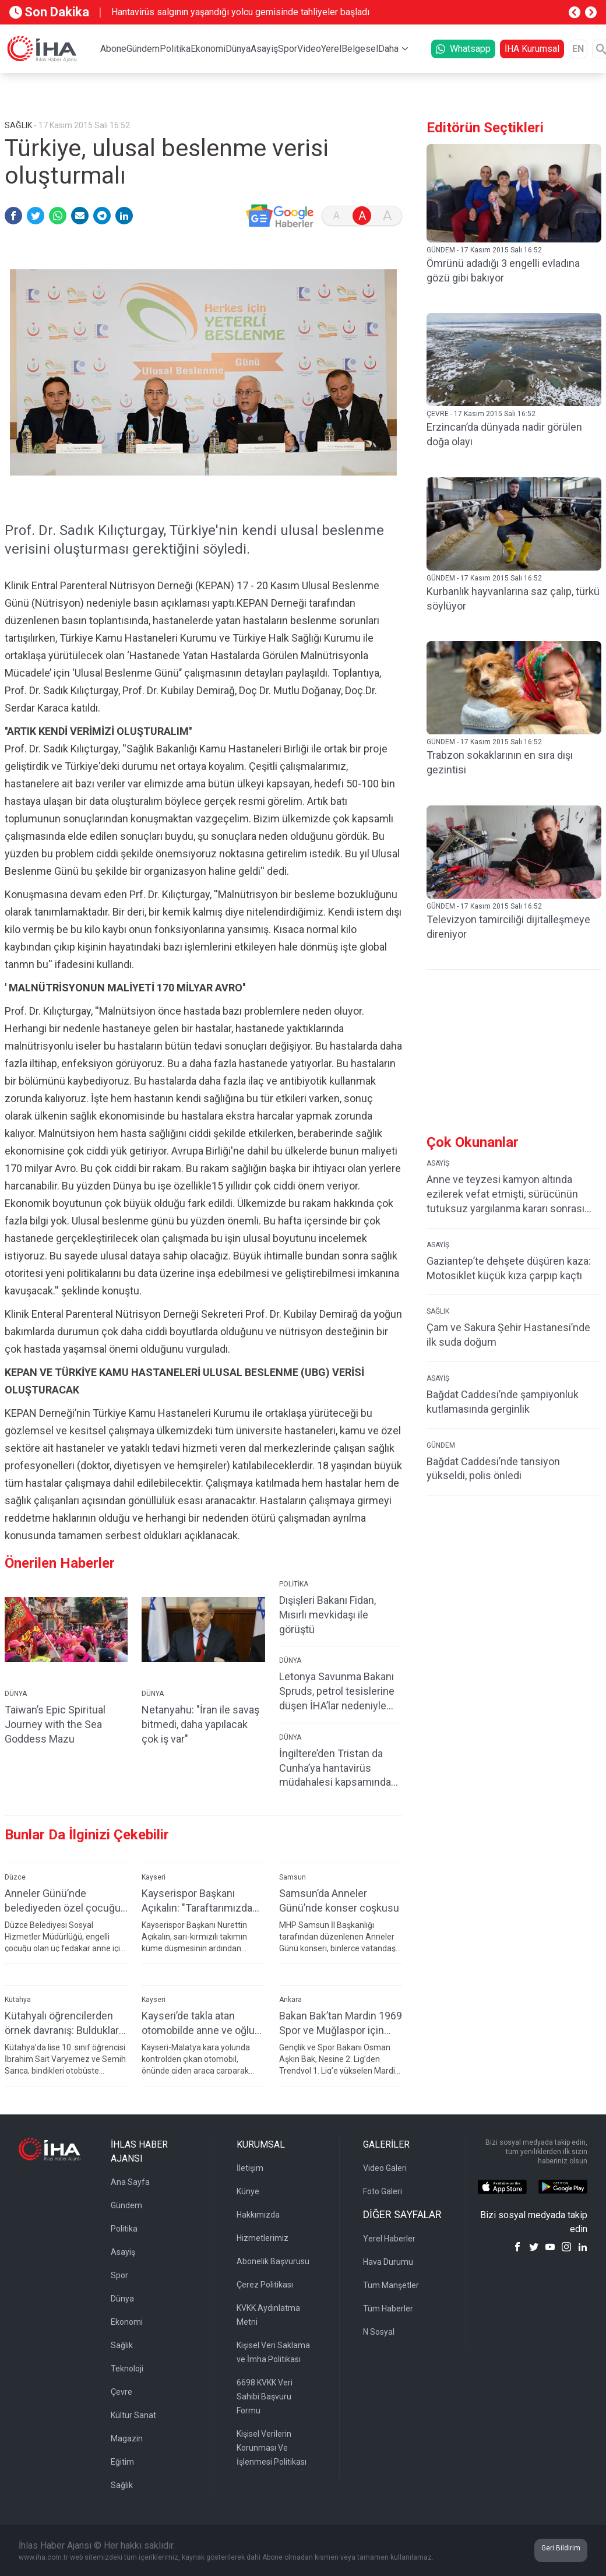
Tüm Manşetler (391, 2285)
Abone (113, 48)
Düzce (15, 1877)
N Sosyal (378, 2331)
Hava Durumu (388, 2262)
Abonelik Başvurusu (273, 2261)
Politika (175, 48)
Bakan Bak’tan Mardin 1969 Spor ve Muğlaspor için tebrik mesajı (340, 2023)
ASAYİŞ (438, 1163)
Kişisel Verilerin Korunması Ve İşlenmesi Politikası (271, 2447)
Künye (248, 2191)
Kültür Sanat (133, 2415)
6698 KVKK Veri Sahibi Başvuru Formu (265, 2396)
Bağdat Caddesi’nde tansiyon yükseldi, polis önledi (493, 1468)
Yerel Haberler (389, 2238)
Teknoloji (127, 2368)
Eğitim (122, 2461)
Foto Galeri (382, 2191)
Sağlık (122, 2345)
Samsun (292, 1877)
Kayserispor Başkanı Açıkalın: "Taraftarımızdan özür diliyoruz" (200, 1901)
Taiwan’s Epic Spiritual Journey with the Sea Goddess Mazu (55, 1724)
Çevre (121, 2391)
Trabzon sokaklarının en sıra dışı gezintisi (500, 762)
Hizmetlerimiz (262, 2238)
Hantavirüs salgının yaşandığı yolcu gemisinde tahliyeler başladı (240, 11)
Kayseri (153, 1877)
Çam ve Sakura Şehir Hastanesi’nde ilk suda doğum (508, 1334)
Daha (388, 48)
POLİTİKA (293, 1584)
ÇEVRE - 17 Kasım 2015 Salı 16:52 (481, 414)
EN (578, 48)
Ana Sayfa (130, 2182)
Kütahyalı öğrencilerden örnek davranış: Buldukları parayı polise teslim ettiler (64, 2023)
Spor (287, 48)
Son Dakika (49, 12)
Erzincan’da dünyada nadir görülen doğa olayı (504, 434)
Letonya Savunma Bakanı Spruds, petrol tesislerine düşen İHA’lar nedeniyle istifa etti (336, 1691)
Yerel (331, 48)
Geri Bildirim (560, 2548)
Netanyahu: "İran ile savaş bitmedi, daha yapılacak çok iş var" (200, 1724)
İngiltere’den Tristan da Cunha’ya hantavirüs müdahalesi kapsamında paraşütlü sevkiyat (335, 1768)
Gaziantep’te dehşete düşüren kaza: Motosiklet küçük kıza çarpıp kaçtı (509, 1268)
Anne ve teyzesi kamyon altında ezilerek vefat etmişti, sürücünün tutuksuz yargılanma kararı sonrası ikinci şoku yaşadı (505, 1194)
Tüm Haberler (388, 2308)
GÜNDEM (441, 1445)
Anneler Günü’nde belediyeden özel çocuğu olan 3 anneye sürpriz (63, 1901)
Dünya (238, 48)
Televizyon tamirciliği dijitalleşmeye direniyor (508, 926)
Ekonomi (208, 48)
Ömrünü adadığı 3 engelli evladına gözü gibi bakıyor (503, 270)
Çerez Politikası (265, 2284)
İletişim (250, 2168)
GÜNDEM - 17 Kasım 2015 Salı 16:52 (484, 250)
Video (309, 48)
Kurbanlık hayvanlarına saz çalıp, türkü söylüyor (513, 598)
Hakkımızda (258, 2214)
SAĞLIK (438, 1311)
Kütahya (18, 2000)
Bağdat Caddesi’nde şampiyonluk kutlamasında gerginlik (503, 1401)
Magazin (127, 2438)
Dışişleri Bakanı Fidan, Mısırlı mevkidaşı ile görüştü (327, 1614)
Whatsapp (463, 48)
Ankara (290, 2000)
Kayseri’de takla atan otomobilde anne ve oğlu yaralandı (198, 2023)
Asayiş (264, 48)
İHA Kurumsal (532, 48)
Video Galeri (385, 2168)
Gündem (143, 48)
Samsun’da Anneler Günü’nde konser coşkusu (339, 1900)
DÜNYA (16, 1694)
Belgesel (359, 48)
